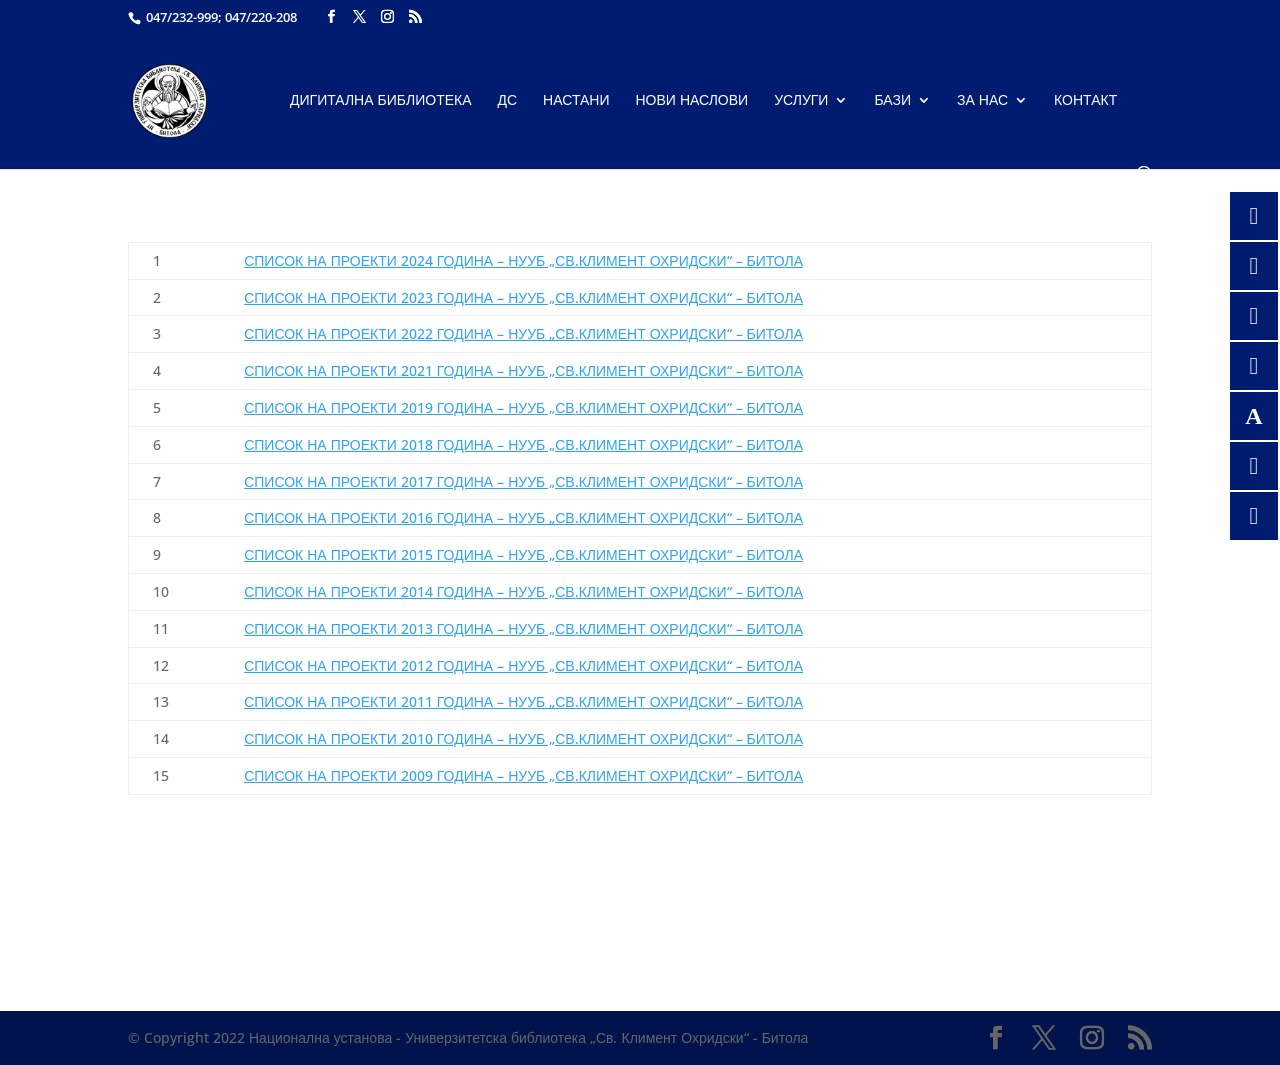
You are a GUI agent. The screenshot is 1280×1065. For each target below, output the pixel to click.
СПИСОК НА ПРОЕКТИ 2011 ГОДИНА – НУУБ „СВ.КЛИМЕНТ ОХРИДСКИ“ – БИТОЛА (523, 701)
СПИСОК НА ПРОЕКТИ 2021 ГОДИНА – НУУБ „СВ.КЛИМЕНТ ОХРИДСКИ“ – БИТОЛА (523, 370)
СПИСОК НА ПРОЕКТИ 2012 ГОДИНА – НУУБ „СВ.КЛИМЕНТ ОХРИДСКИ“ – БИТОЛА (523, 665)
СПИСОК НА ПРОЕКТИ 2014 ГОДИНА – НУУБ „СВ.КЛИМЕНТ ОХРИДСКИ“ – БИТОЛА (523, 591)
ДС (508, 101)
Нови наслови (692, 101)
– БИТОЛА (523, 333)
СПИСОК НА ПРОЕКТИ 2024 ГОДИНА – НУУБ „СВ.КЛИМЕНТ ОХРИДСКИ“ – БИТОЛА (523, 260)
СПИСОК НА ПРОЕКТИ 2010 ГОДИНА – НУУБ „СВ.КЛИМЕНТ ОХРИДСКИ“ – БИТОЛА (523, 738)
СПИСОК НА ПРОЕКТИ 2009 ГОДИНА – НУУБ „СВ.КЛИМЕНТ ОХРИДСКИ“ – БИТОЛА (523, 775)
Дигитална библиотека (381, 101)
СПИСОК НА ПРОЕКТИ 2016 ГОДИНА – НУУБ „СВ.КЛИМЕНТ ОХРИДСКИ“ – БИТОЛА (523, 517)
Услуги (801, 101)
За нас (982, 101)
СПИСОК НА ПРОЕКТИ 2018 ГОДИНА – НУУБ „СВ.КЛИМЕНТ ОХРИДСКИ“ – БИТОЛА (523, 444)
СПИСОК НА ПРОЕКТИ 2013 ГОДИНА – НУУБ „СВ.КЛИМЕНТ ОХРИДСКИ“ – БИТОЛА (523, 628)
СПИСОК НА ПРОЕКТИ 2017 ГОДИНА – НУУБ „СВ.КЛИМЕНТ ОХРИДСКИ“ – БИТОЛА (523, 481)
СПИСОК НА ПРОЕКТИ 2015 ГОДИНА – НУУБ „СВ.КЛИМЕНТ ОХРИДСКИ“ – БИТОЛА (523, 554)
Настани (576, 101)
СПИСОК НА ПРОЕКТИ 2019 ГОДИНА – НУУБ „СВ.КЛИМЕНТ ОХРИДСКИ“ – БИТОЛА (523, 407)
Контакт (1085, 101)
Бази (892, 101)
